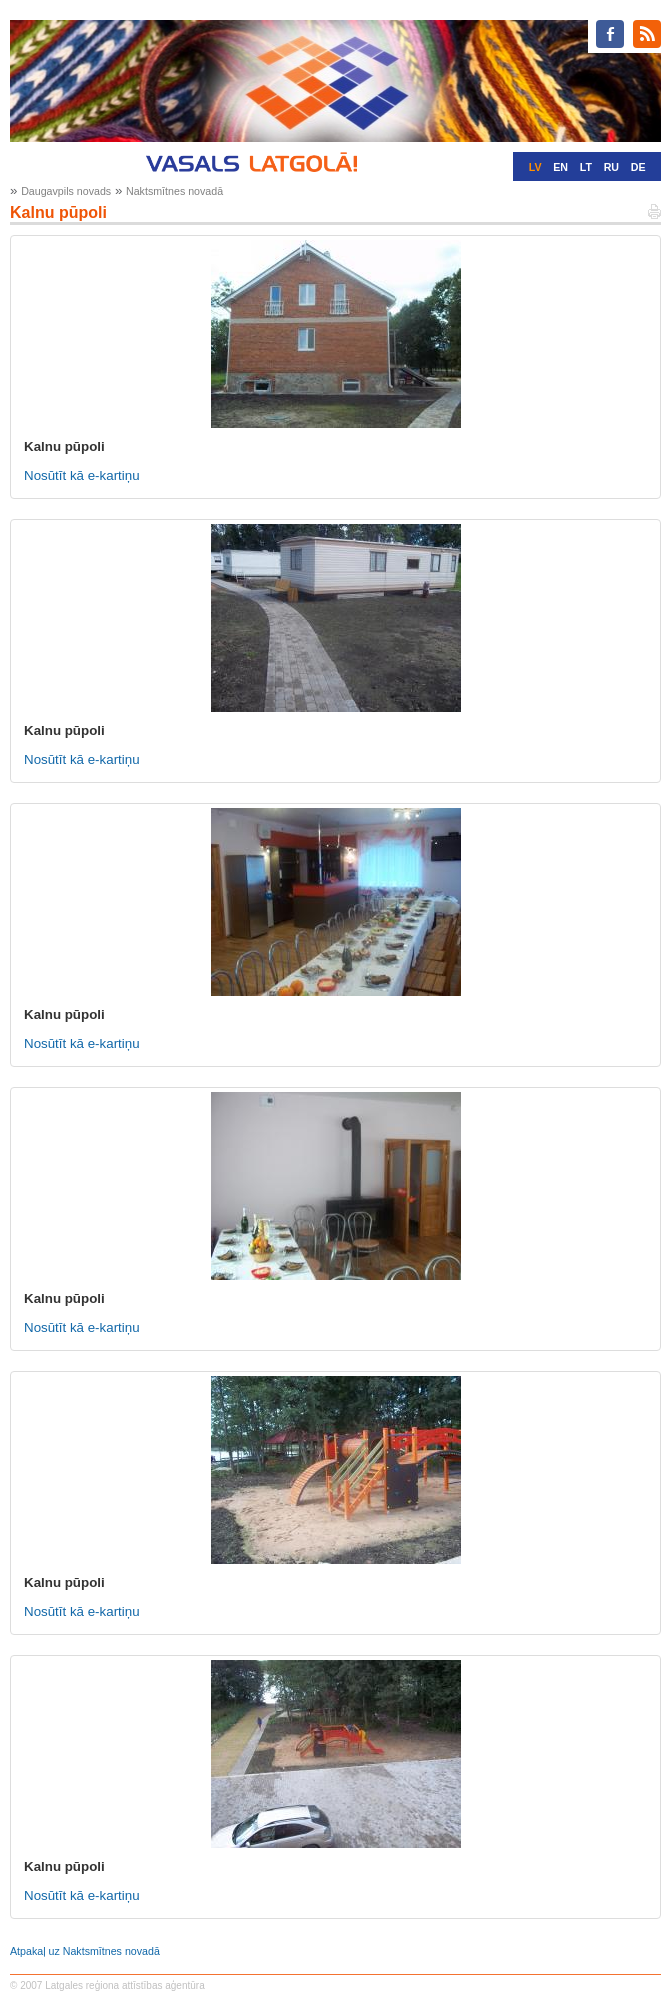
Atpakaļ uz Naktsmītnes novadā (85, 1951)
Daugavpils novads (66, 191)
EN (560, 167)
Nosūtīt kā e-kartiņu (82, 475)
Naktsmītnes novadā (174, 191)
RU (611, 167)
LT (586, 167)
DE (638, 167)
